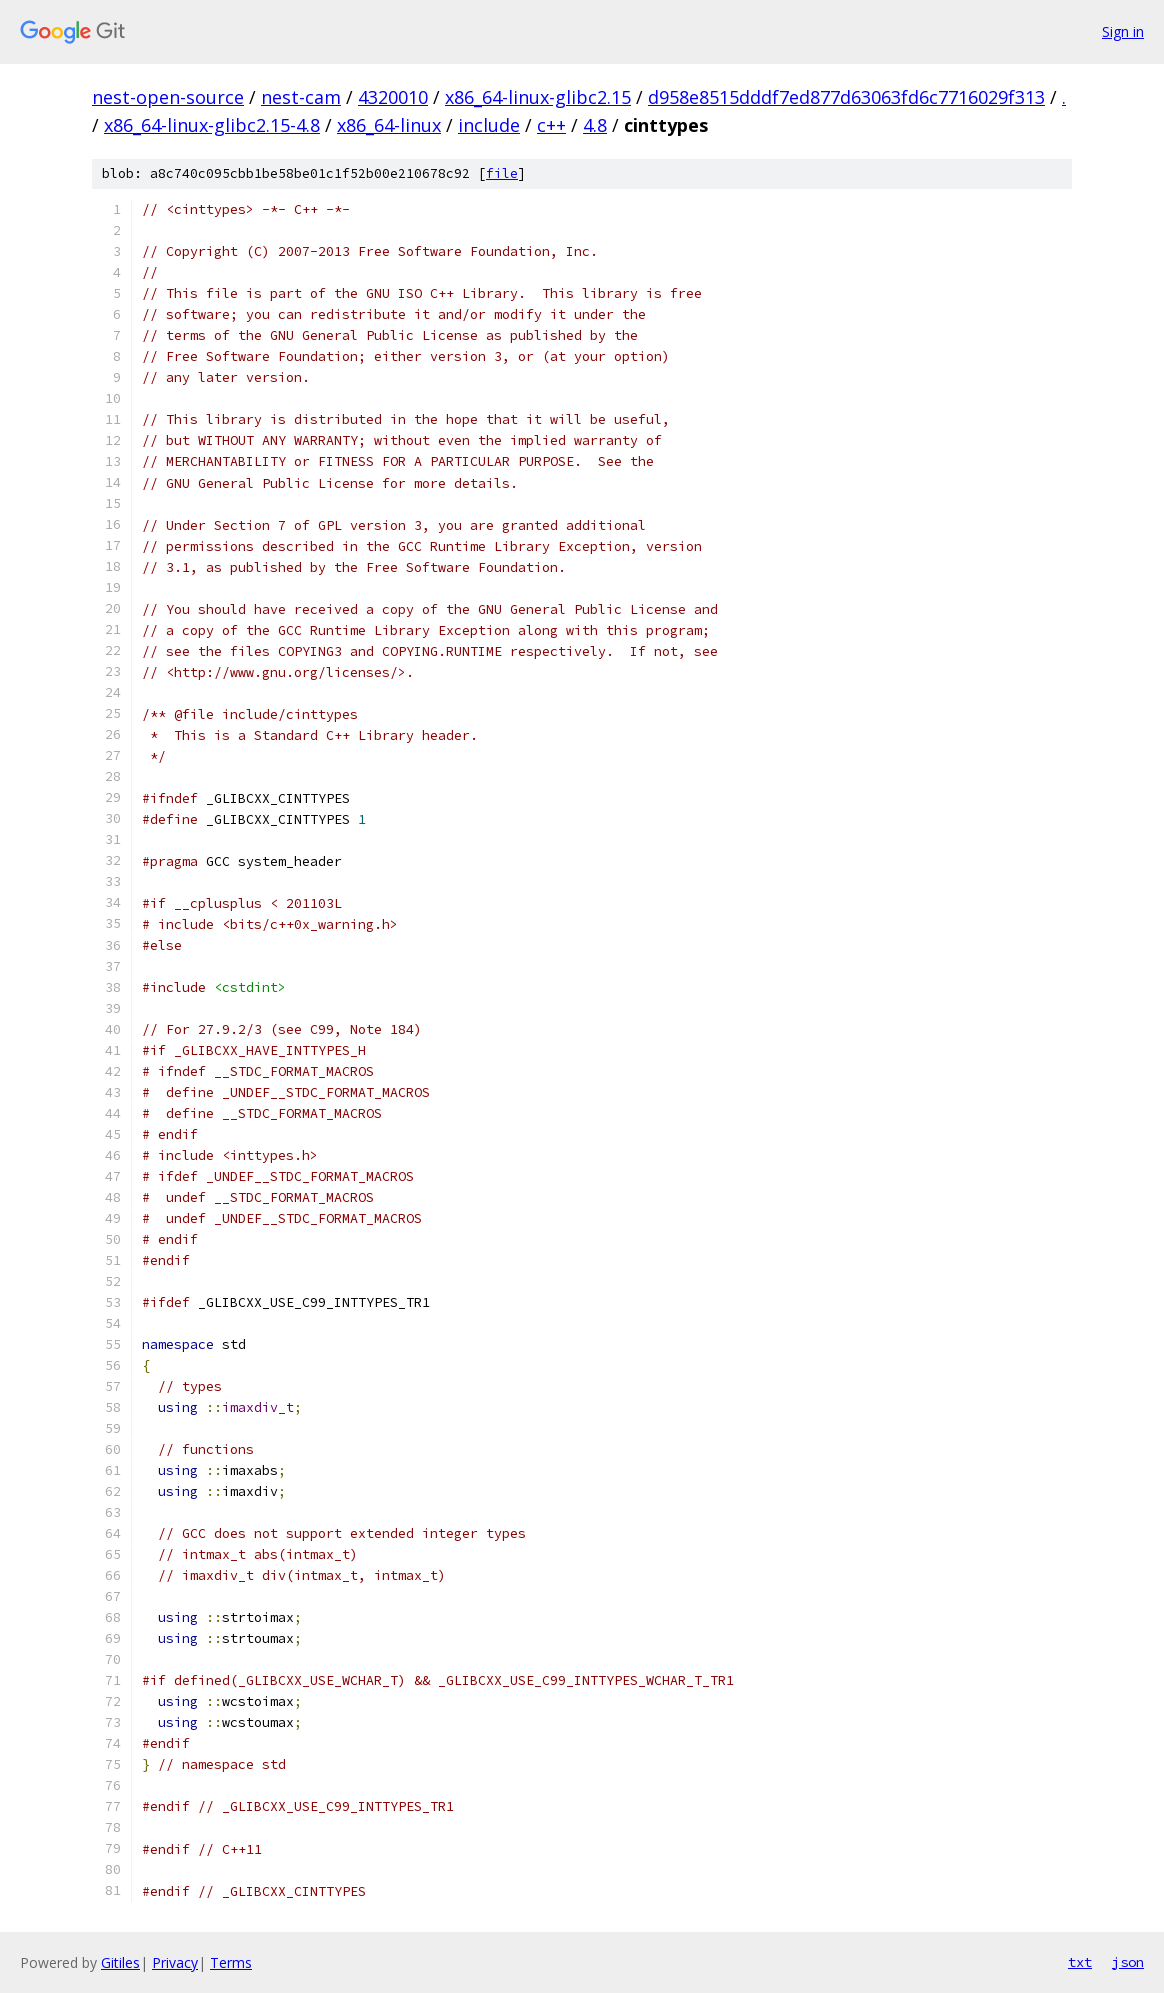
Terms (231, 1962)
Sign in (1123, 31)
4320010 (393, 97)
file (502, 173)
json (1128, 1962)
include (489, 125)
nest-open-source (168, 97)
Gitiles (120, 1962)
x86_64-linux (389, 125)
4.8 (595, 125)
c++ (551, 125)
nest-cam (301, 97)
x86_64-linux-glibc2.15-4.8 (212, 125)
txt (1080, 1962)
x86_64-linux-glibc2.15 (538, 97)
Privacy (175, 1962)
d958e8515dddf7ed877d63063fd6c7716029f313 (846, 97)
